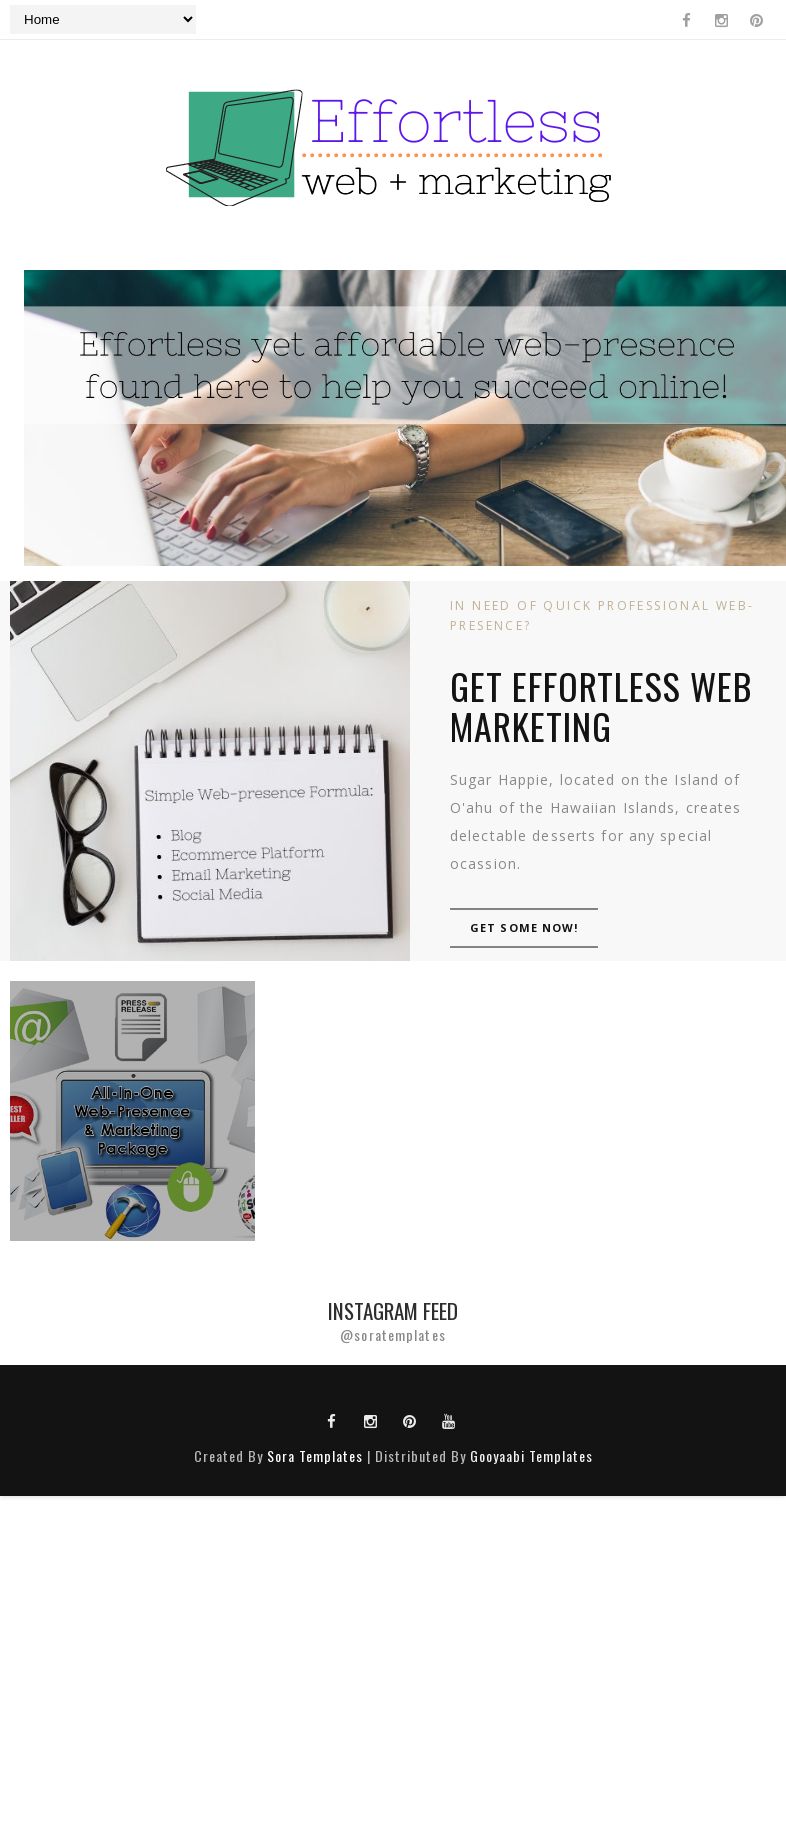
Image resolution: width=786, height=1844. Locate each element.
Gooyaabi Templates (531, 1455)
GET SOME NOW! (524, 927)
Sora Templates (315, 1455)
